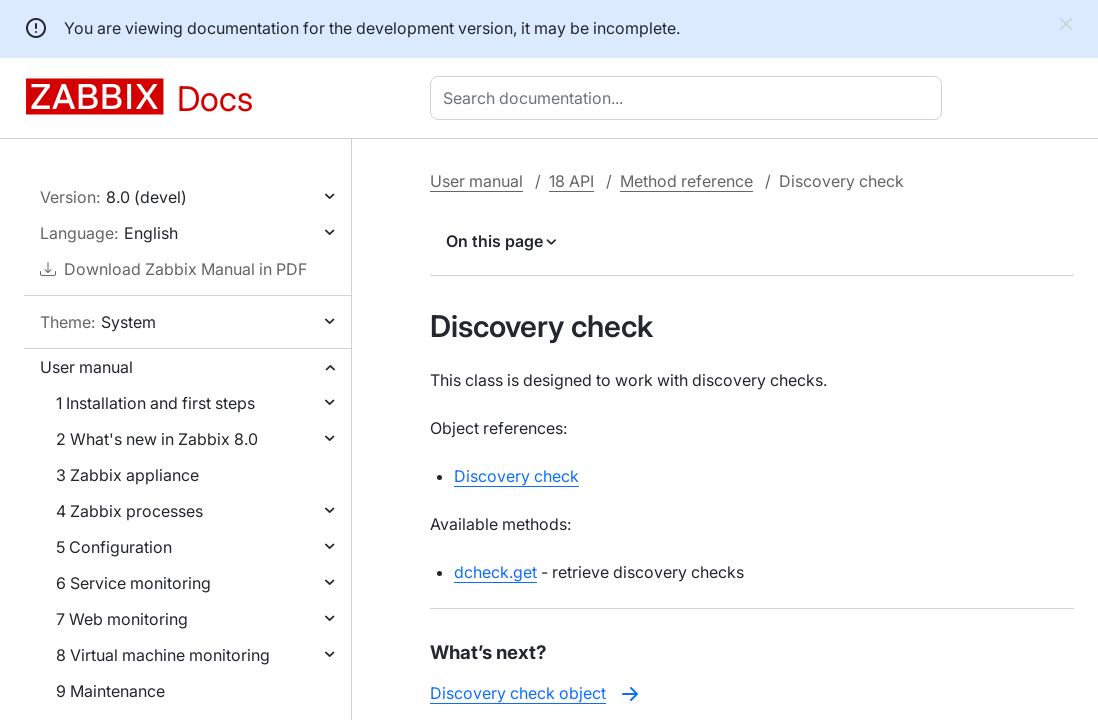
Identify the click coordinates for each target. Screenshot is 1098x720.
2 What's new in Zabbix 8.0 (157, 439)
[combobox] (690, 98)
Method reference (686, 181)
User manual (86, 367)
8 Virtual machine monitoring (163, 655)
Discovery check (516, 476)
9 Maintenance (110, 691)
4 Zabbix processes (129, 511)
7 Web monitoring (122, 619)
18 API (571, 181)
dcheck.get (495, 572)
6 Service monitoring (133, 583)
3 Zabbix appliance (127, 475)
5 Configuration (114, 547)
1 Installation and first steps (155, 403)
